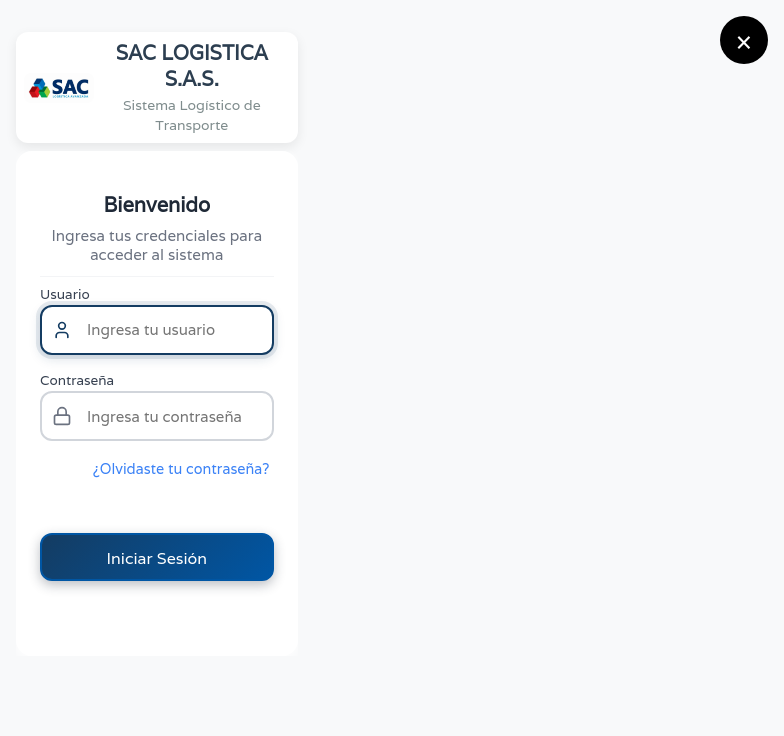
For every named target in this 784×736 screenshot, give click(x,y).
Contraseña (77, 380)
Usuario (65, 294)
